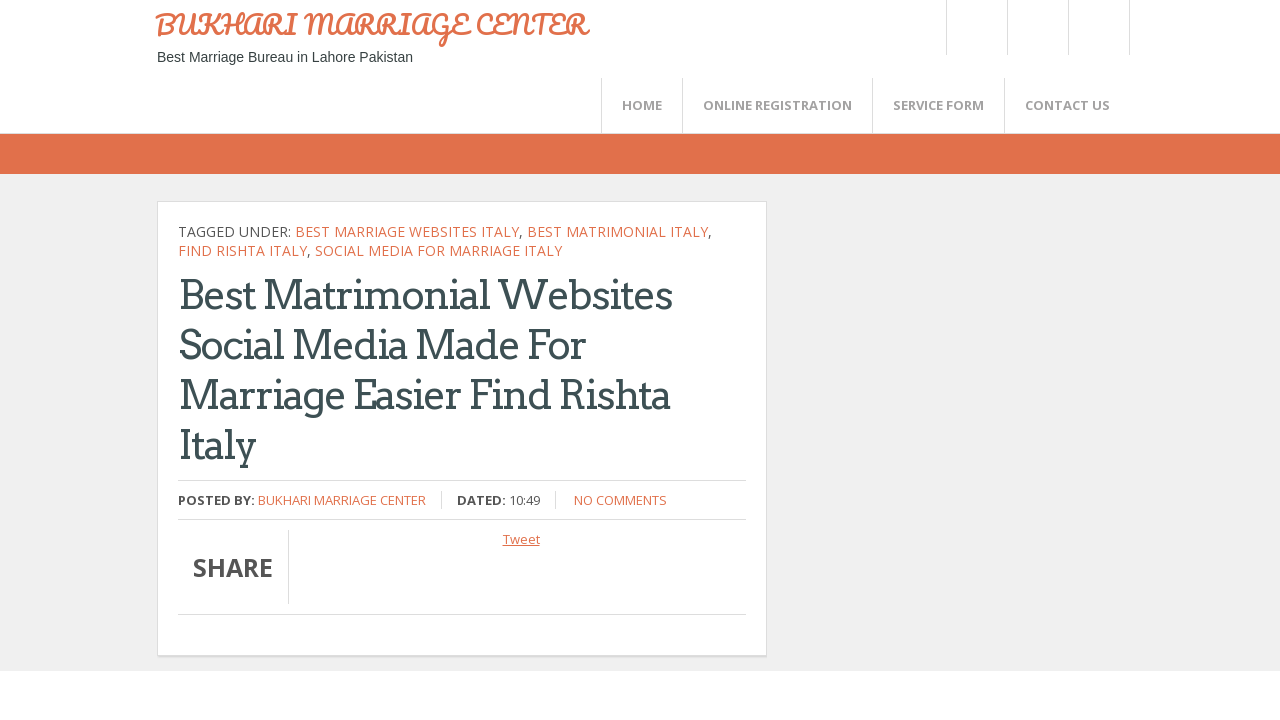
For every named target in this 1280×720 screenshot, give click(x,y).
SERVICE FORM (938, 105)
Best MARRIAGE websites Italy (407, 231)
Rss (1037, 27)
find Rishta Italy (242, 250)
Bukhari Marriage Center (342, 500)
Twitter (976, 27)
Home (642, 105)
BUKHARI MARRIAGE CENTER (371, 24)
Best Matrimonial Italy (617, 231)
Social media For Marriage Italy (438, 250)
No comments (620, 500)
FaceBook (1095, 27)
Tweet (521, 539)
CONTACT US (1067, 105)
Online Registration (777, 105)
